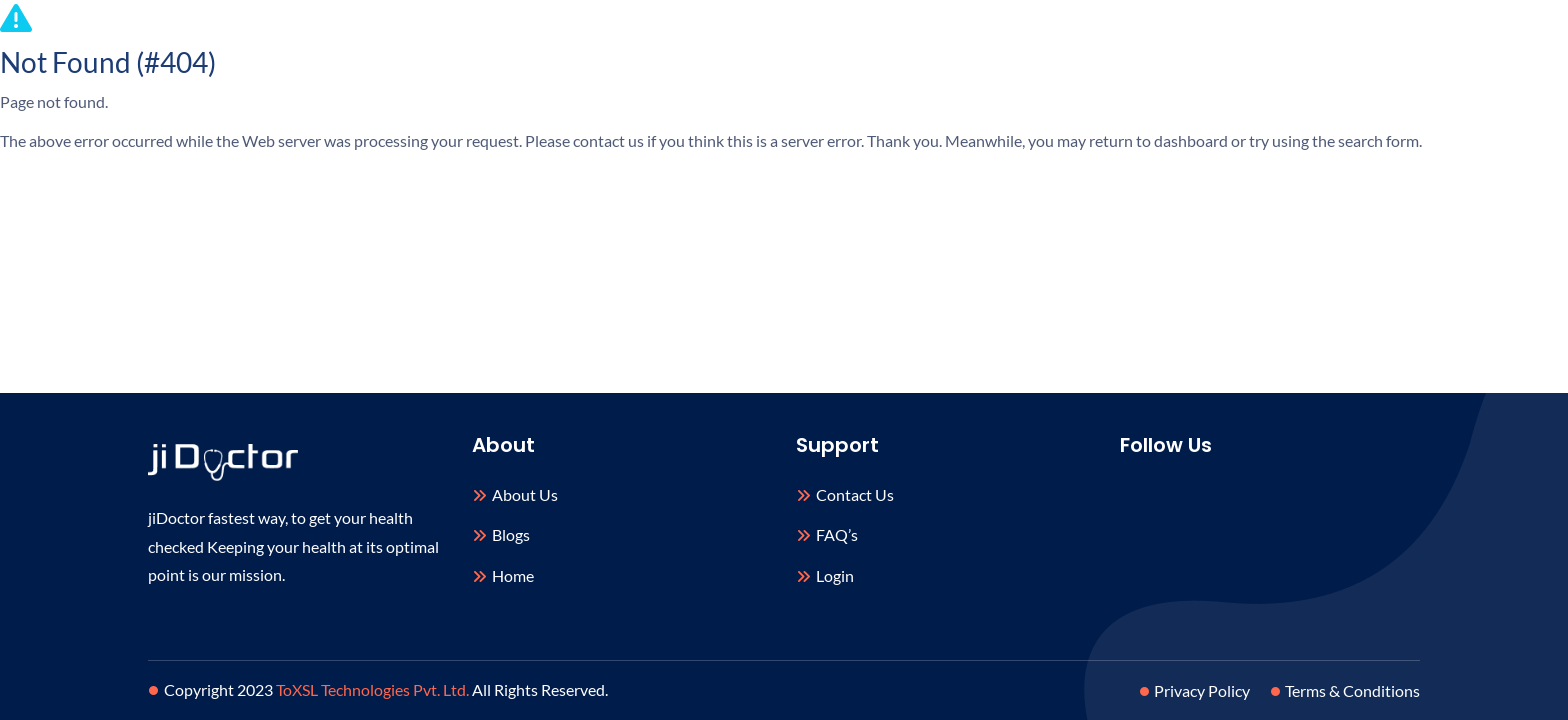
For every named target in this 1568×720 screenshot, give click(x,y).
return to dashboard (1158, 140)
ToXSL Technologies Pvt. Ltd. (372, 689)
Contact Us (855, 494)
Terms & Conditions (1348, 690)
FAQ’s (837, 534)
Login (835, 575)
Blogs (511, 534)
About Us (525, 494)
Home (513, 575)
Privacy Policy (1198, 690)
